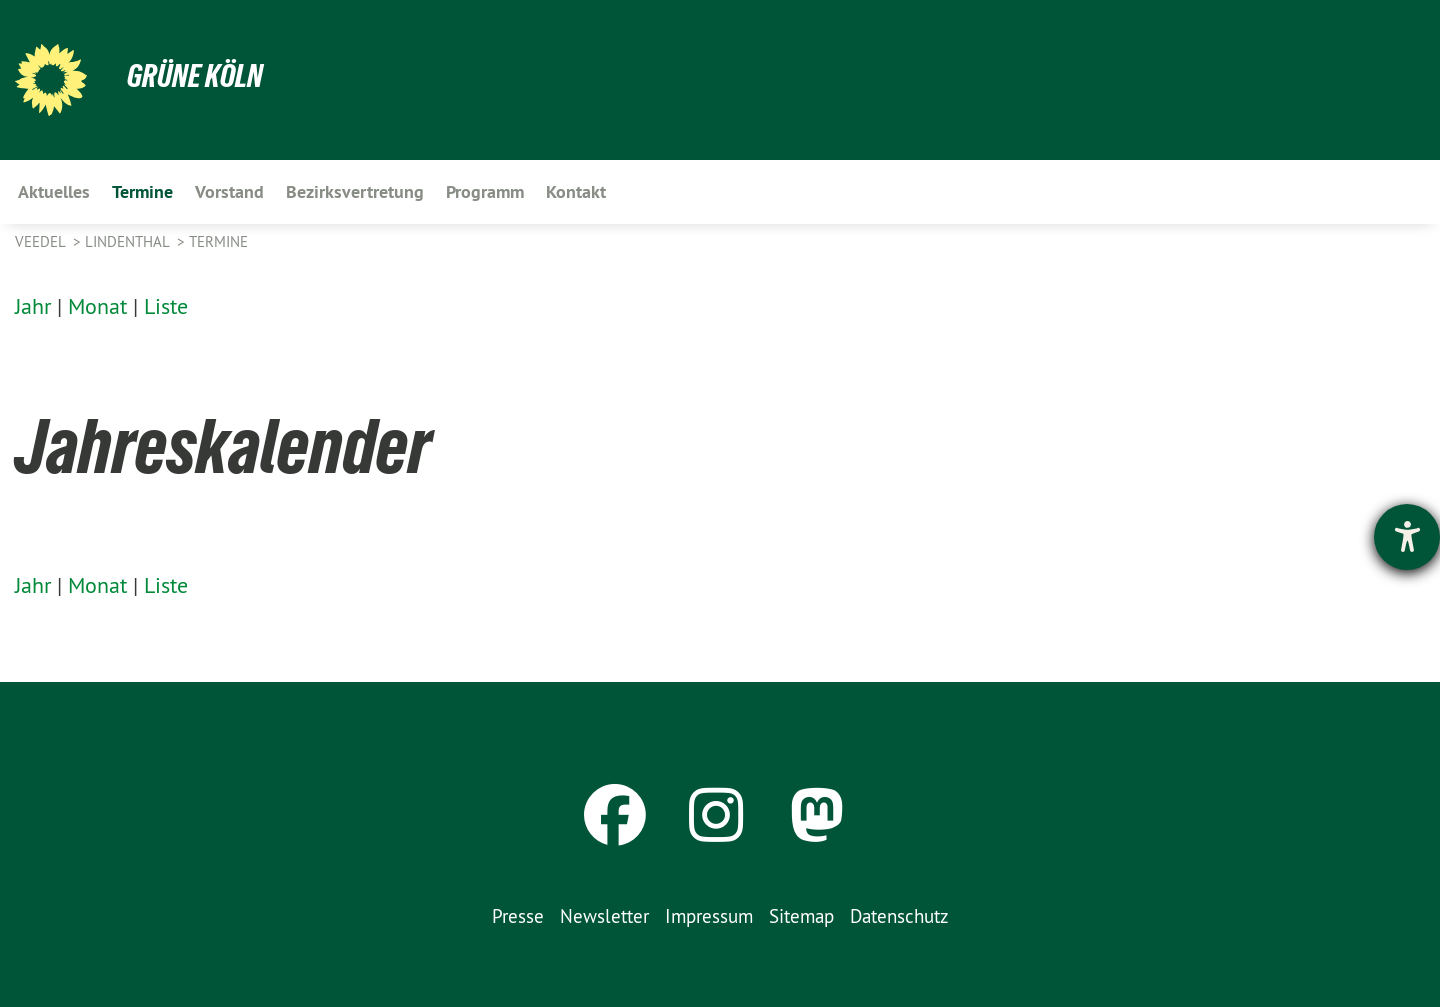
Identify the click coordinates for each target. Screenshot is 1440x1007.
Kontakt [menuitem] (576, 191)
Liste (166, 306)
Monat (97, 306)
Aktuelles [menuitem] (54, 191)
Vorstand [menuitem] (229, 191)
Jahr (33, 306)
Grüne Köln (195, 76)
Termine (218, 241)
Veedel (42, 241)
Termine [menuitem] (142, 191)
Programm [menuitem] (485, 191)
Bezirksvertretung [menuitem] (355, 191)
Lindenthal (129, 241)
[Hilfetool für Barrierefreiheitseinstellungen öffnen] (1407, 537)
